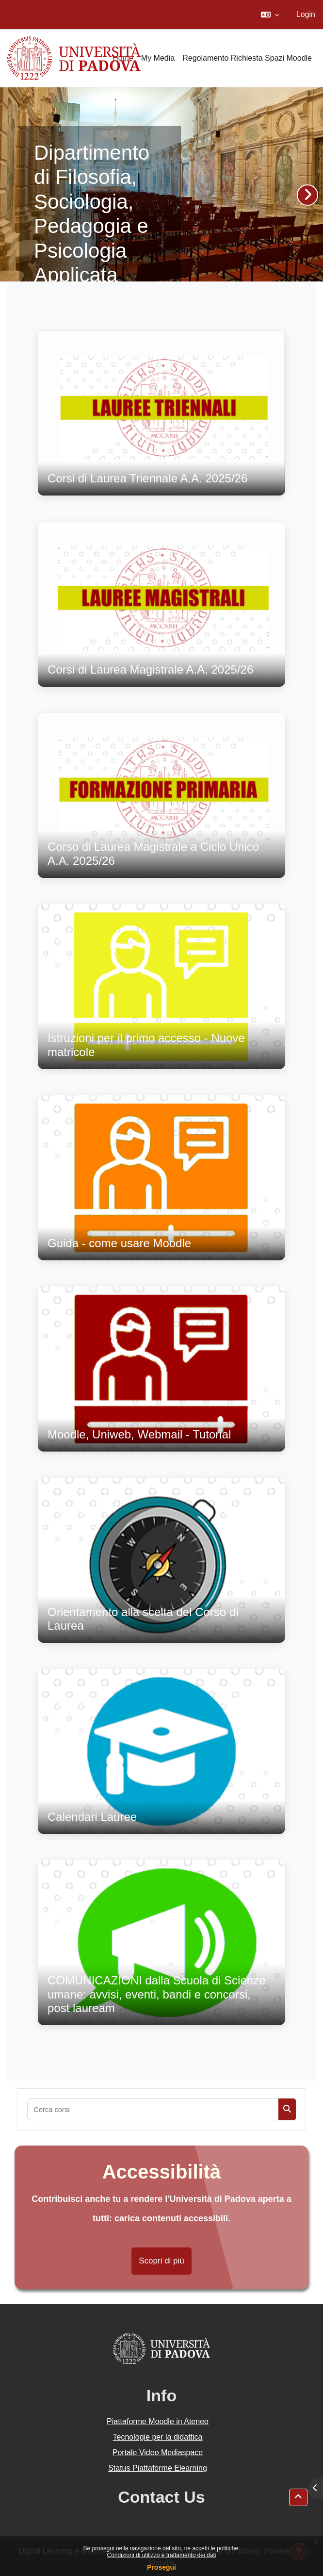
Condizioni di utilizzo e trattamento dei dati (161, 2555)
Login (305, 14)
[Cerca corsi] (153, 2109)
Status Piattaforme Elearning (157, 2468)
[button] (270, 14)
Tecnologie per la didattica (157, 2437)
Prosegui (161, 2567)
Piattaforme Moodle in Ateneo (158, 2421)
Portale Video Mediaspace (158, 2452)
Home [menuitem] (123, 58)
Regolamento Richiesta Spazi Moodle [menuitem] (247, 58)
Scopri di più (161, 2260)
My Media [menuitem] (158, 58)
